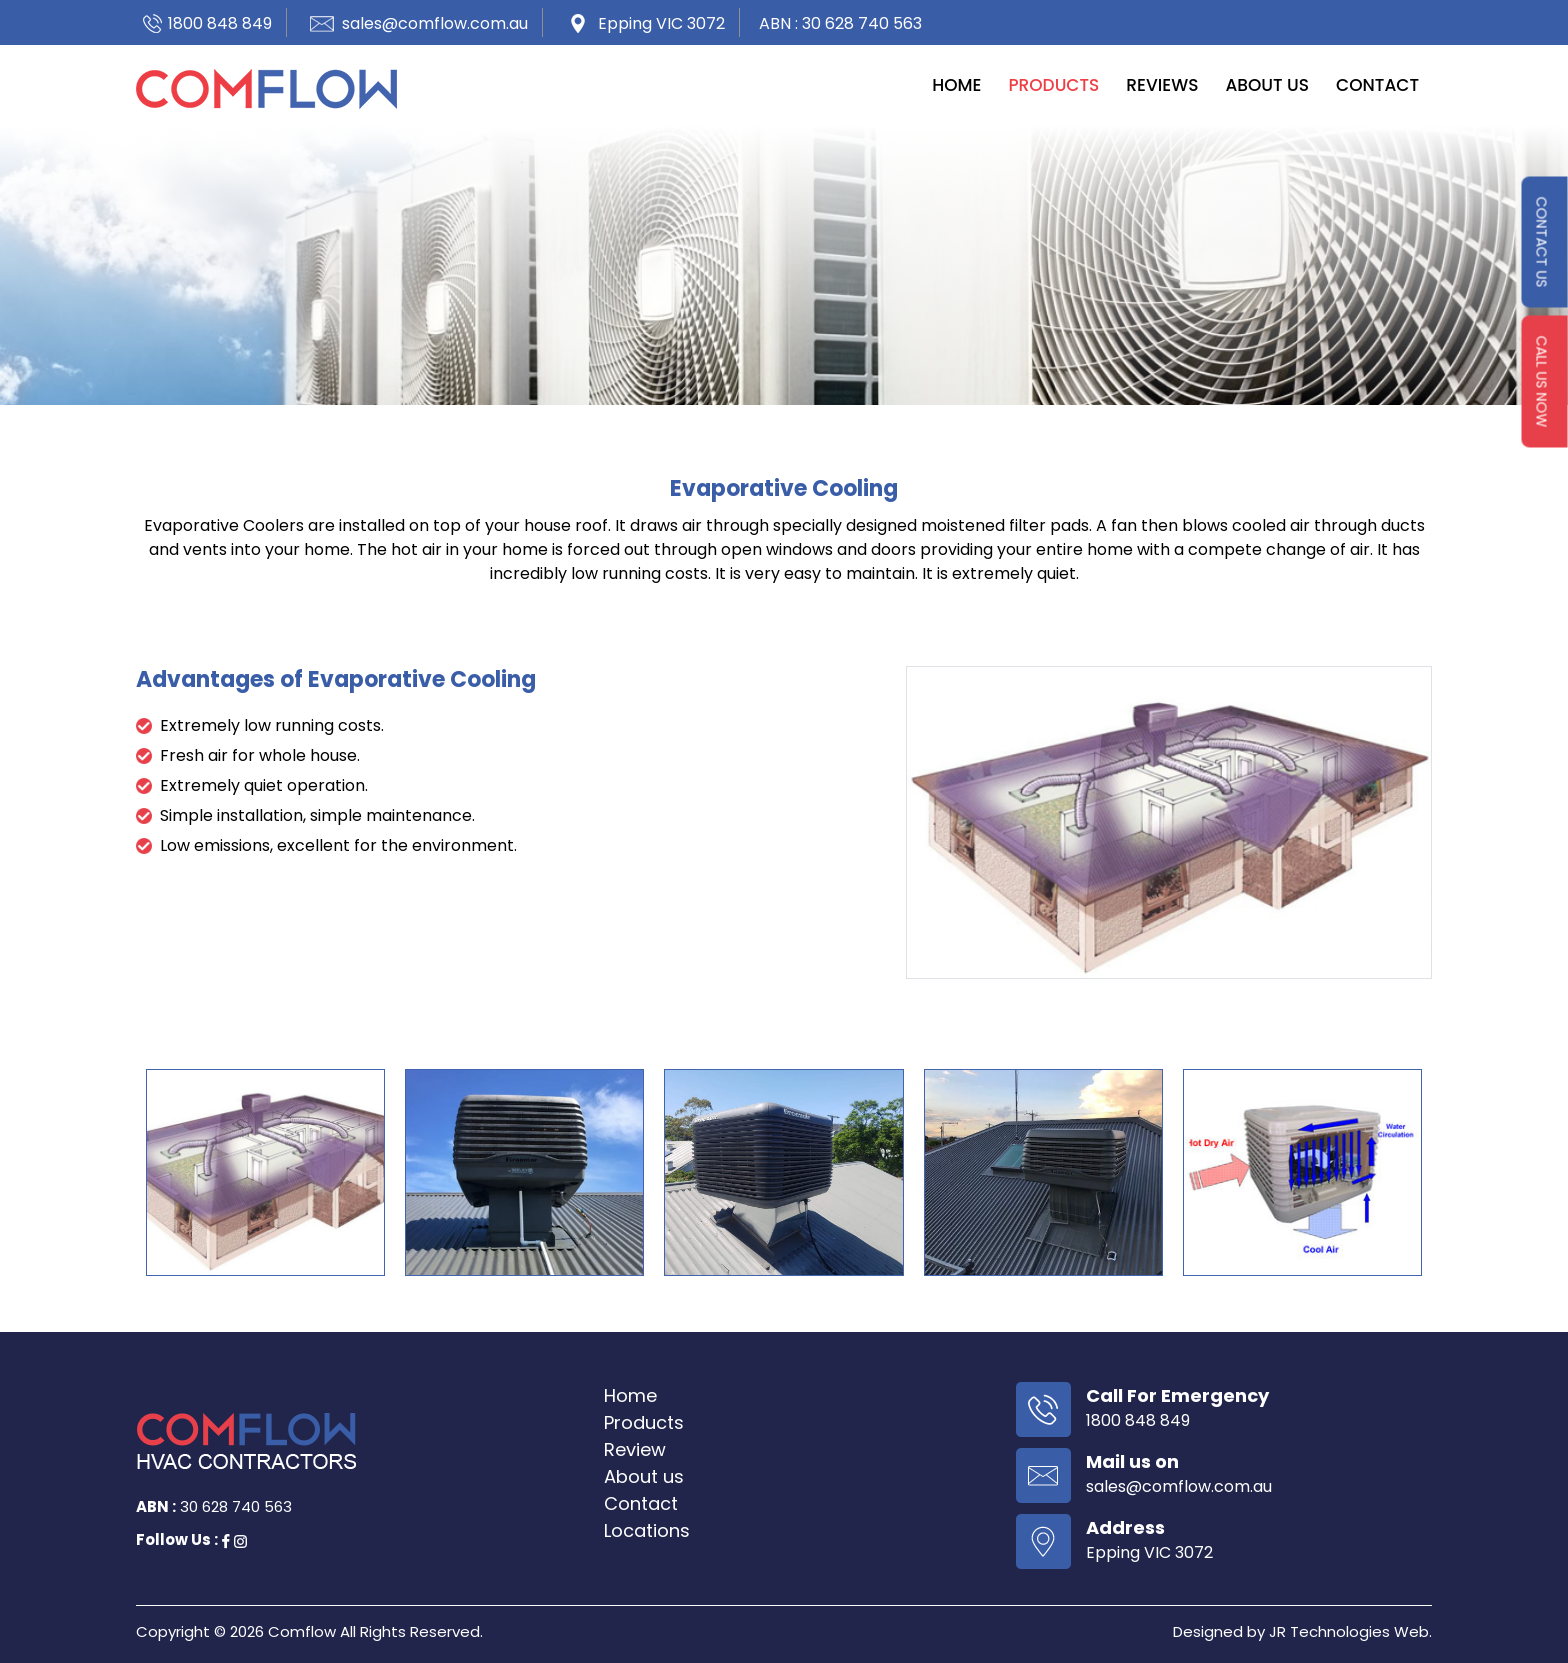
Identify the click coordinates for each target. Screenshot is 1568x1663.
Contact (1377, 85)
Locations (647, 1530)
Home (956, 85)
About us (1267, 85)
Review (635, 1449)
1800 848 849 (220, 23)
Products (1053, 85)
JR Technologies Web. (1350, 1631)
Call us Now (1542, 382)
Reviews (1162, 85)
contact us (1542, 242)
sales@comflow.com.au (435, 23)
